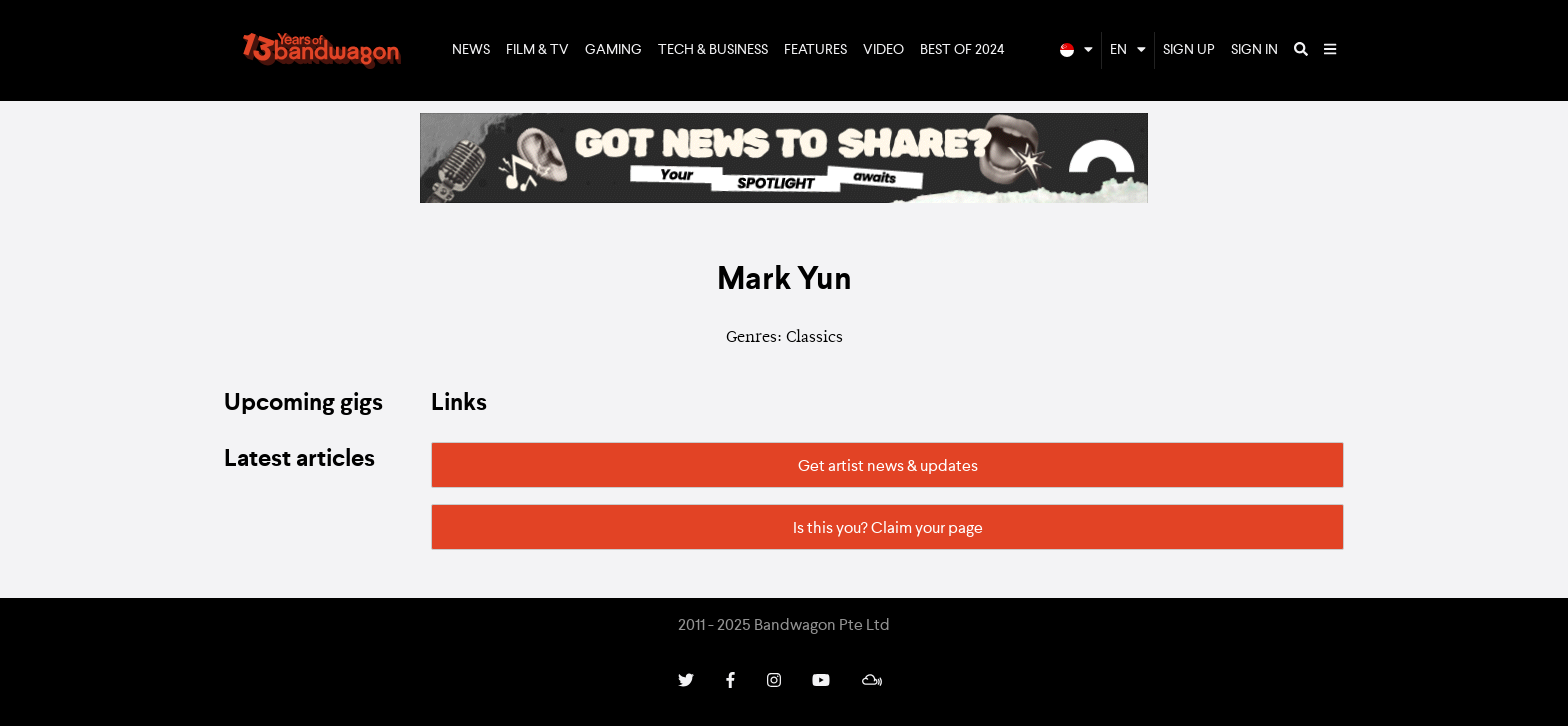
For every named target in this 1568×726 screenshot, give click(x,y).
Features (815, 50)
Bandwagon (322, 51)
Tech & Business (713, 50)
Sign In (1254, 50)
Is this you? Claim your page (888, 529)
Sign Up (1189, 50)
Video (883, 50)
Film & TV (537, 50)
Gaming (613, 50)
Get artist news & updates (888, 467)
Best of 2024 (962, 50)
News (471, 50)
